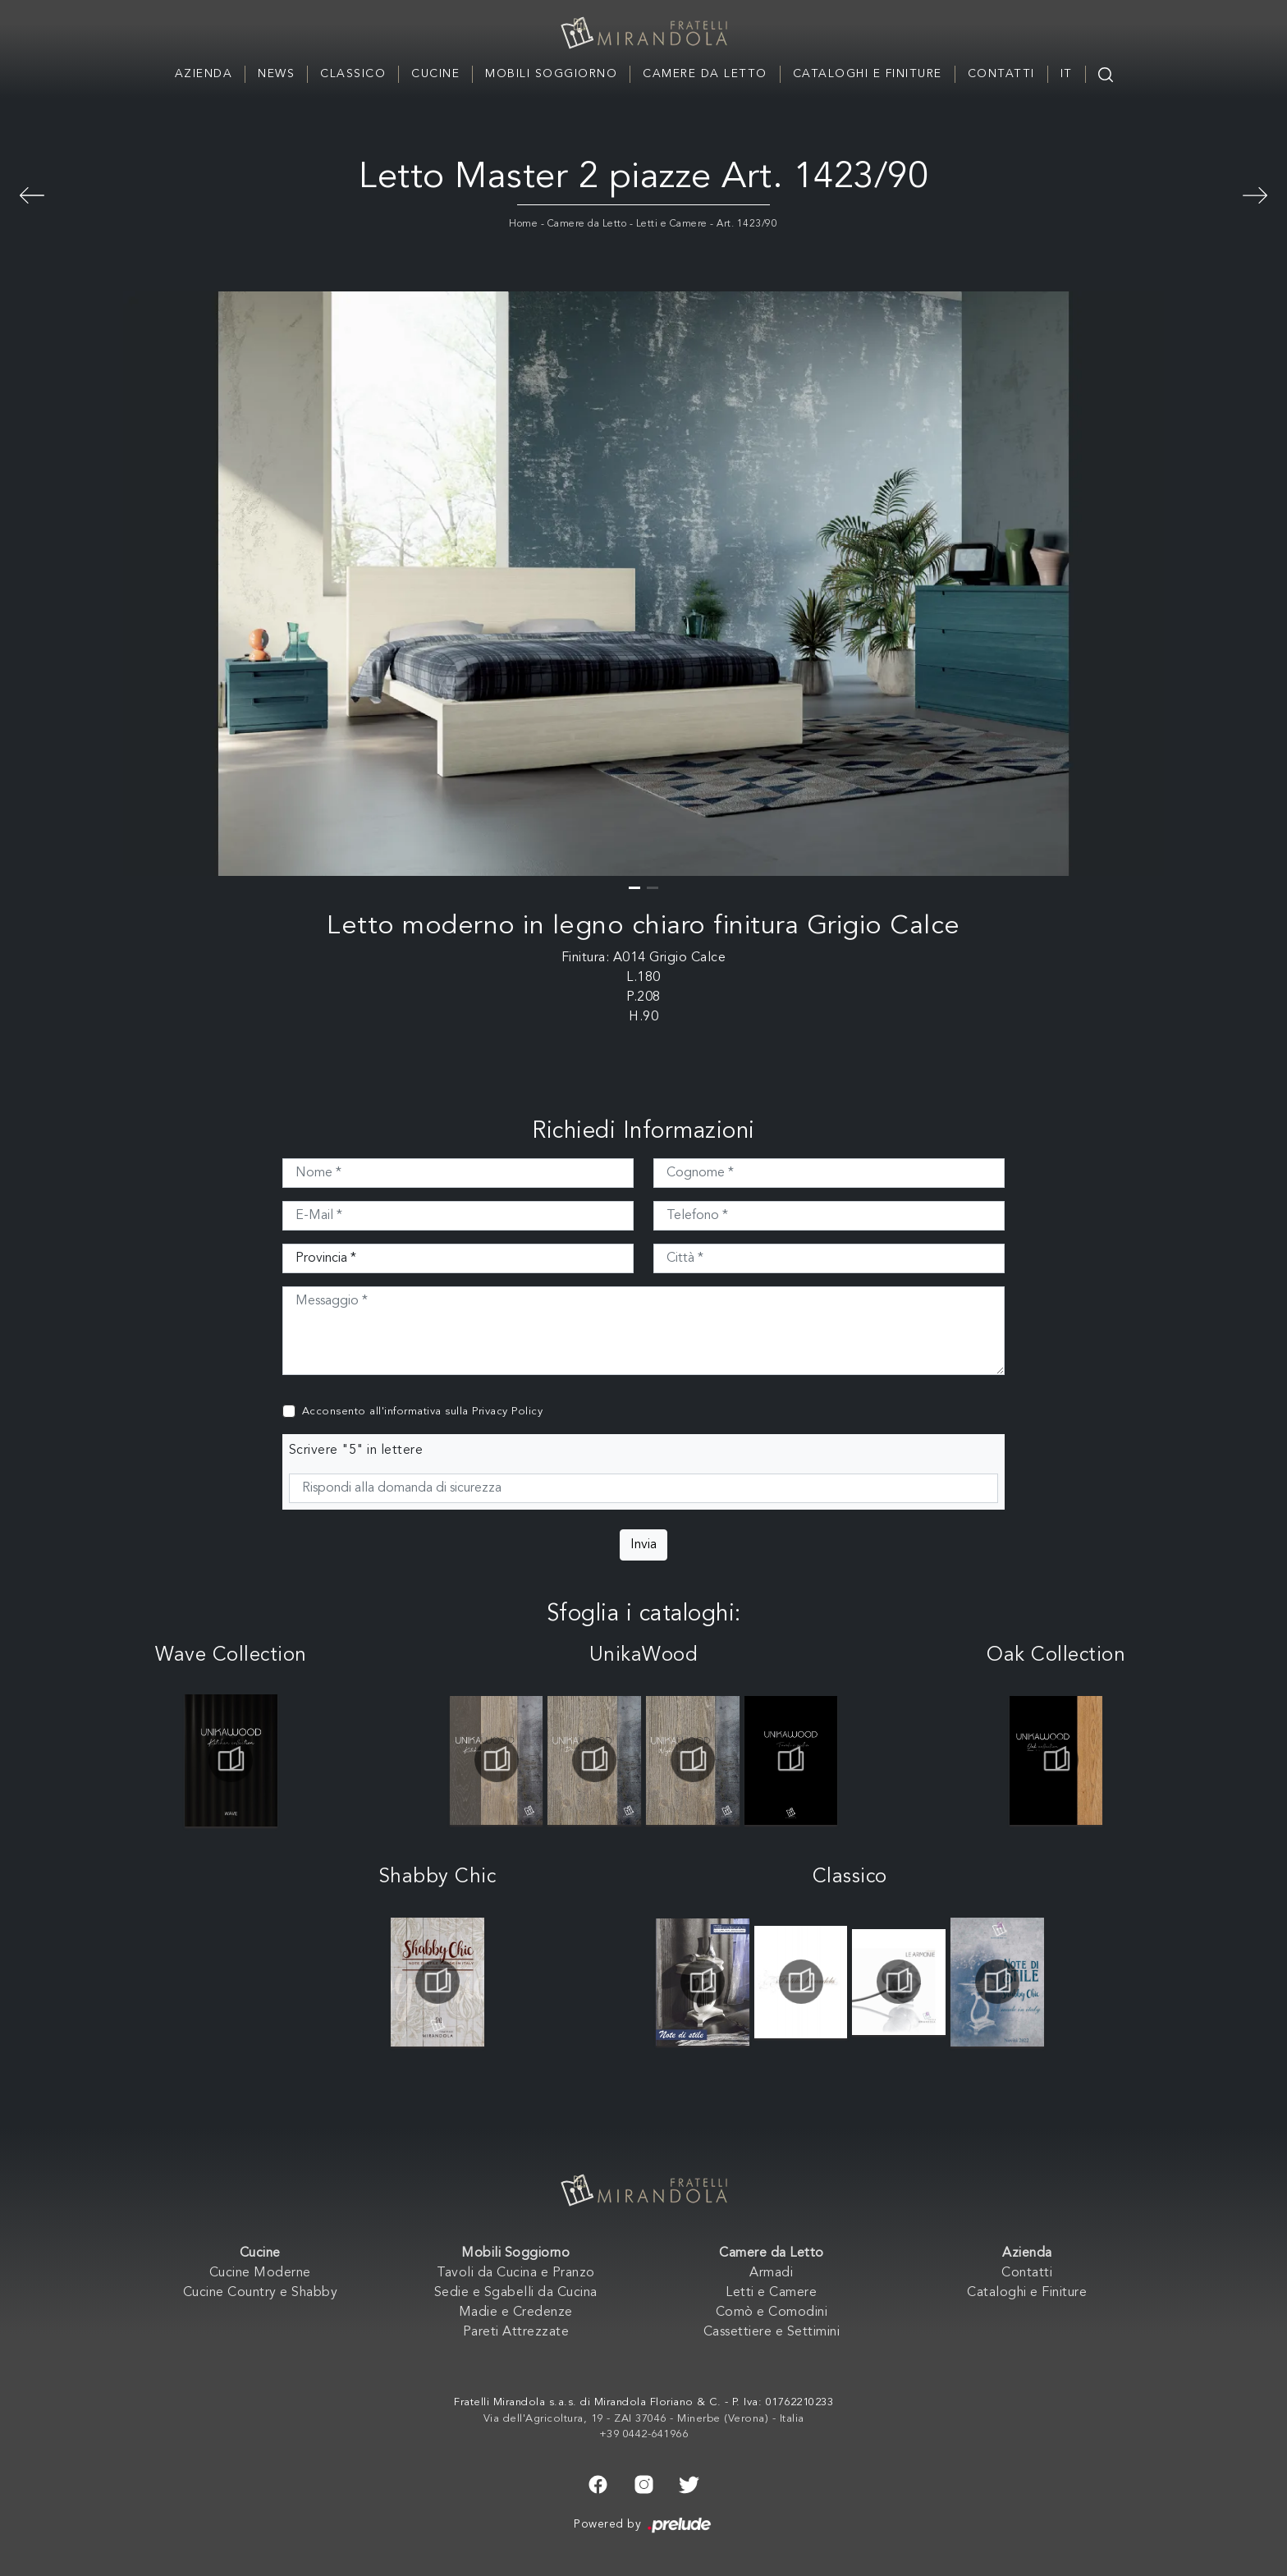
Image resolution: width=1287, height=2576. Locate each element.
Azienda (204, 74)
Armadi (771, 2273)
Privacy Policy (507, 1411)
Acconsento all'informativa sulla (422, 1411)
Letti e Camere (672, 224)
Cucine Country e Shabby (260, 2292)
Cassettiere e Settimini (771, 2332)
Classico (353, 74)
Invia (643, 1545)
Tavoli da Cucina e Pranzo (516, 2273)
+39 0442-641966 (644, 2434)
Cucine (435, 74)
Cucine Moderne (260, 2273)
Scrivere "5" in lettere (356, 1450)
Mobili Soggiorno (551, 74)
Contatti (1001, 74)
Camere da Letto (705, 74)
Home (523, 224)
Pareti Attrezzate (516, 2332)
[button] (634, 888)
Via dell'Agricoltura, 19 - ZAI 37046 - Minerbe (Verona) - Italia (643, 2418)
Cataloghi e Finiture (867, 74)
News (276, 74)
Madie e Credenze (516, 2312)
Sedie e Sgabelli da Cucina (516, 2292)
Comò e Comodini (772, 2312)
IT (1066, 74)
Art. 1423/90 (747, 224)
